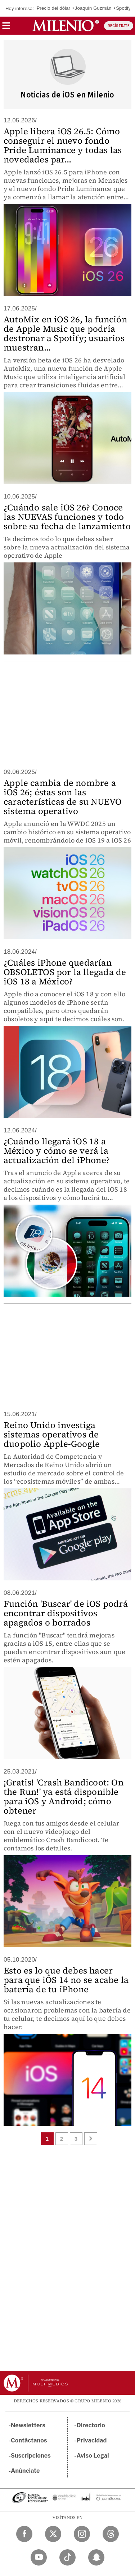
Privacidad (92, 2440)
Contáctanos (29, 2440)
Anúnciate (25, 2470)
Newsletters (28, 2425)
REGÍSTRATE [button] (119, 26)
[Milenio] (65, 26)
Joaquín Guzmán (93, 8)
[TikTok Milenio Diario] (67, 2557)
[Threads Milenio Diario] (111, 2534)
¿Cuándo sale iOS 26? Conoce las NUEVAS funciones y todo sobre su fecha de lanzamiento (67, 516)
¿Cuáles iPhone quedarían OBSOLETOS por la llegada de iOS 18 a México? (65, 972)
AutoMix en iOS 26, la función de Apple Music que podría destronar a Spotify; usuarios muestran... (65, 333)
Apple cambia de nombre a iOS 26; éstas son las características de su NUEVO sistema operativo (63, 797)
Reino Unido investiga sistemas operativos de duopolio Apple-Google (52, 1434)
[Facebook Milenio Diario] (24, 2534)
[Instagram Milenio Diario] (82, 2534)
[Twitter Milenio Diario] (53, 2534)
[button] (6, 28)
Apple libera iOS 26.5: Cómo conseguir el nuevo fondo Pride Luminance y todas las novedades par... (63, 145)
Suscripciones (31, 2455)
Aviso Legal (93, 2455)
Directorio (91, 2425)
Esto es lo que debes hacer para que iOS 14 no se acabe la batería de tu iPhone (66, 1979)
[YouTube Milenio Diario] (39, 2557)
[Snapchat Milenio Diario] (96, 2557)
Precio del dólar (54, 8)
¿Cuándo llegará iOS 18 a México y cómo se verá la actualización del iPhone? (57, 1150)
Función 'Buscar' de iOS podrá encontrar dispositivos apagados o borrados (66, 1613)
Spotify (123, 8)
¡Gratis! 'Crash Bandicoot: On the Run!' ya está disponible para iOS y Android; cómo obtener (63, 1796)
